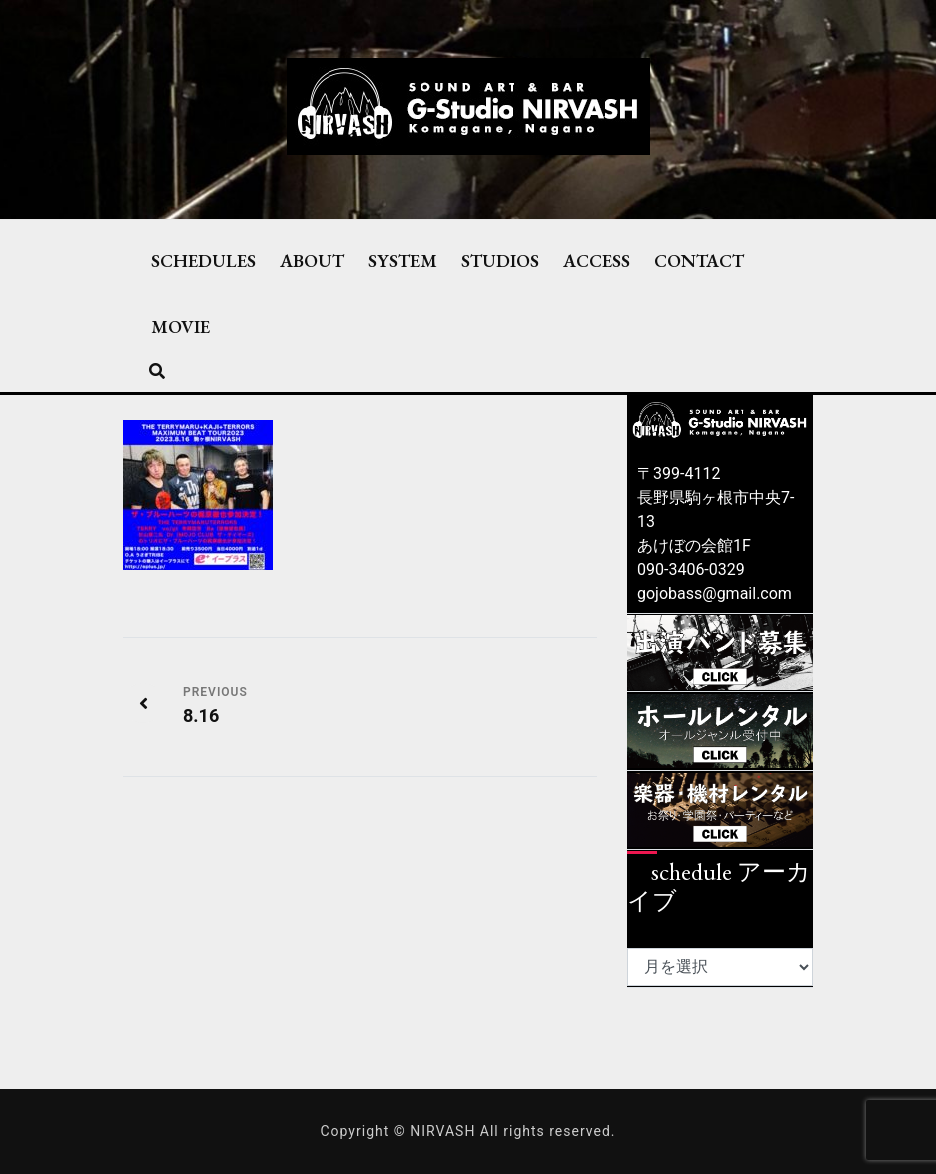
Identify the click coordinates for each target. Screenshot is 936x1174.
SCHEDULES (203, 260)
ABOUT (312, 260)
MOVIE (180, 326)
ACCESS (596, 260)
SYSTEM (402, 260)
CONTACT (699, 260)
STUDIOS (500, 260)
